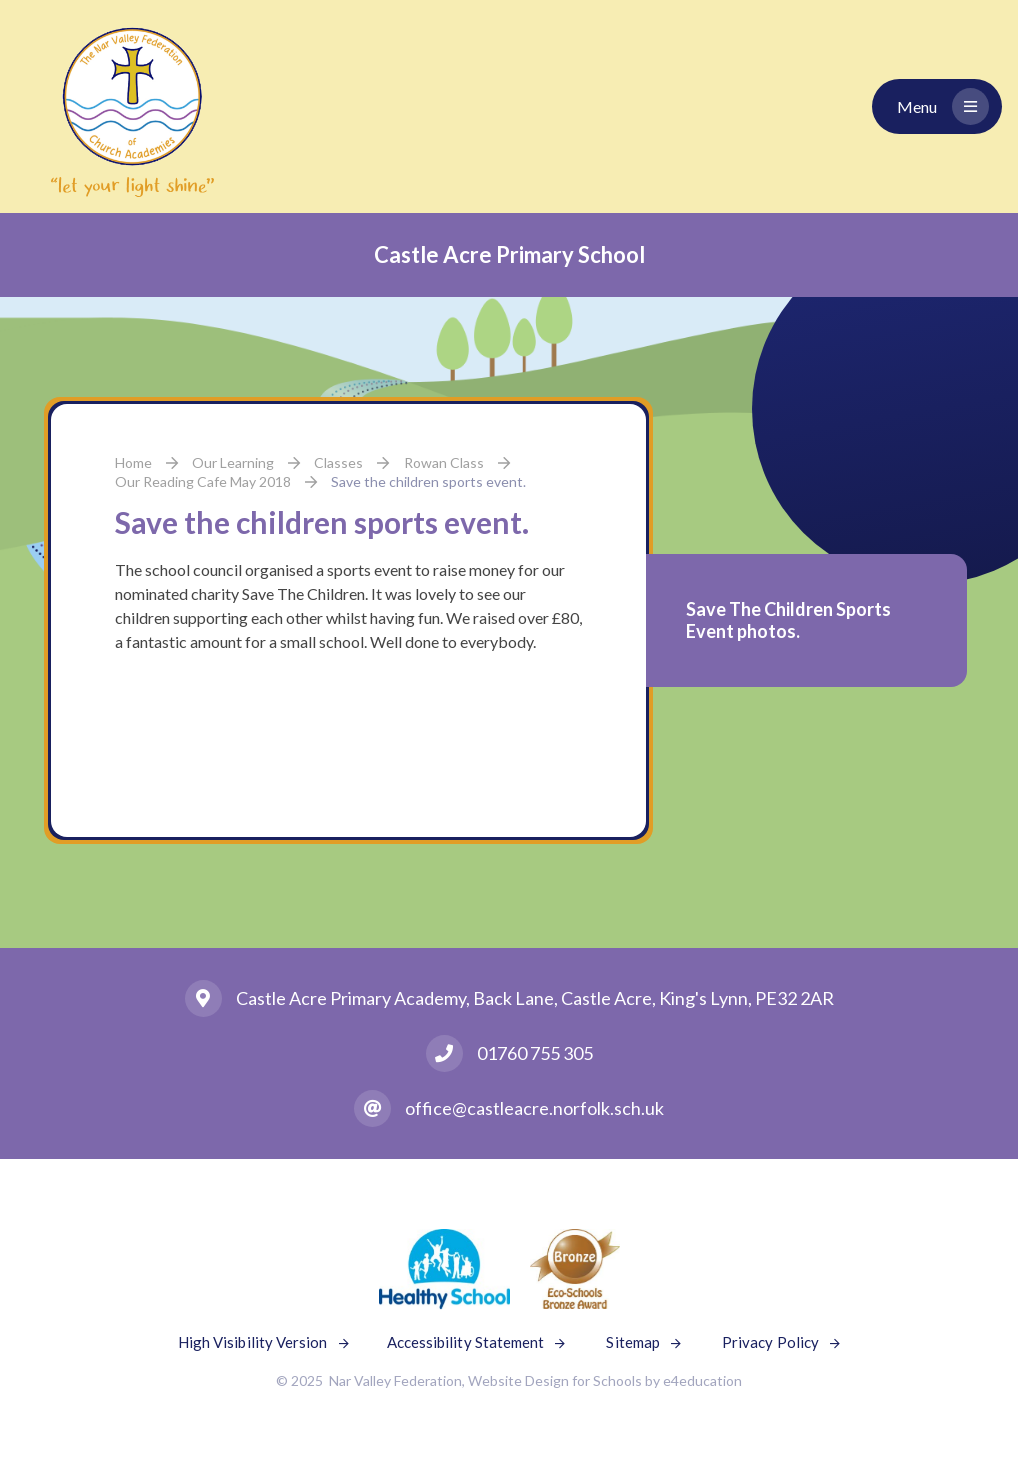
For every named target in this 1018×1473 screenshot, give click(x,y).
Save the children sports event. (428, 481)
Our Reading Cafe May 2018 (203, 481)
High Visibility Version (253, 1342)
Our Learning (233, 462)
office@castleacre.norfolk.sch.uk (534, 1108)
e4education (702, 1380)
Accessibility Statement (466, 1342)
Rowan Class (444, 462)
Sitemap (633, 1342)
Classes (338, 462)
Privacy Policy (770, 1342)
